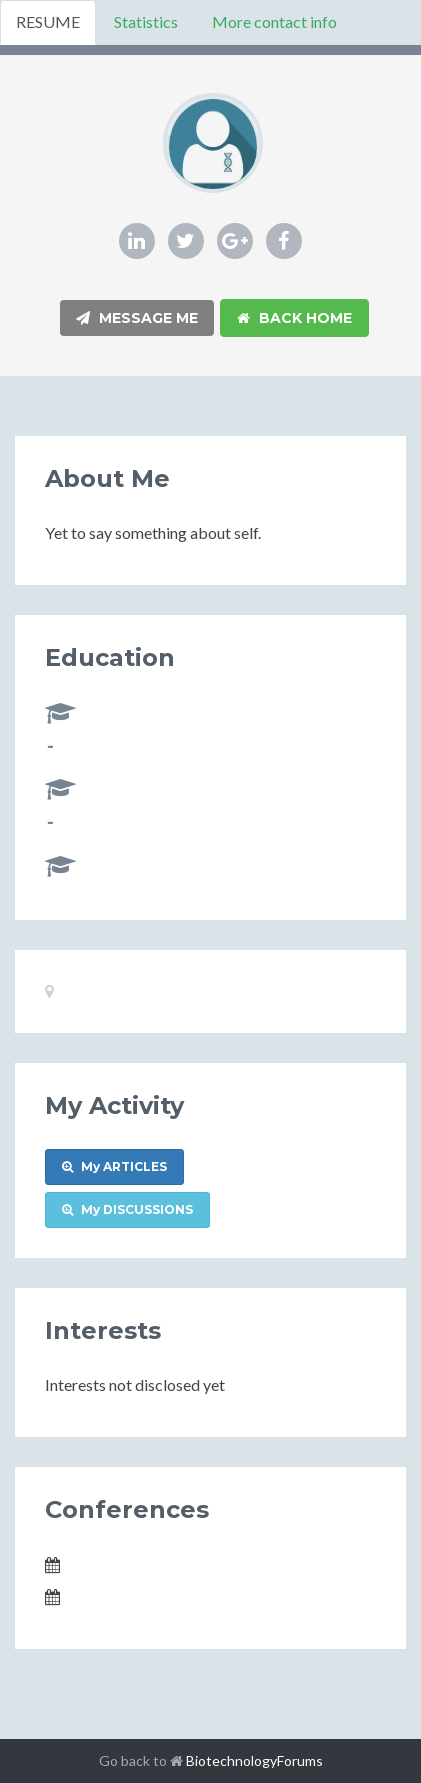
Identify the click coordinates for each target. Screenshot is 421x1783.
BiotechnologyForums (254, 1760)
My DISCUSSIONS (127, 1209)
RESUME (48, 21)
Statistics (146, 21)
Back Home (294, 318)
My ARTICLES (114, 1166)
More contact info (274, 21)
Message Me (137, 318)
